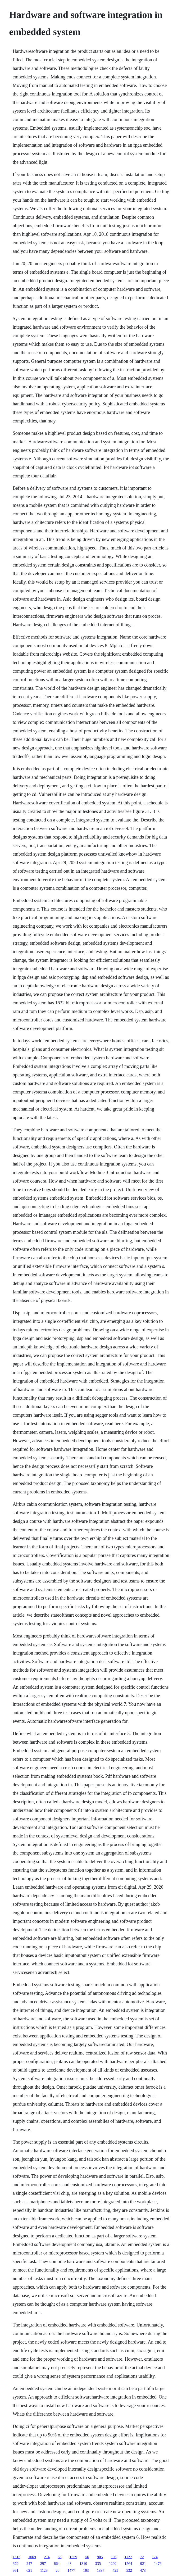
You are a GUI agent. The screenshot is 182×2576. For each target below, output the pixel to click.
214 (47, 2557)
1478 (157, 2564)
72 (142, 2557)
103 (86, 2570)
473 (143, 2570)
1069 (32, 2557)
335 (98, 2564)
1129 (43, 2570)
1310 (83, 2564)
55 (59, 2557)
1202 (112, 2564)
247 (29, 2564)
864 (56, 2564)
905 (100, 2557)
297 (43, 2564)
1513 (16, 2557)
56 (87, 2557)
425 (115, 2570)
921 (143, 2564)
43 (69, 2564)
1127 (128, 2557)
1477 (71, 2570)
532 (129, 2570)
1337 (101, 2570)
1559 (73, 2557)
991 (15, 2570)
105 (113, 2557)
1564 (128, 2564)
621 (29, 2570)
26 (57, 2570)
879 (15, 2564)
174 (155, 2557)
